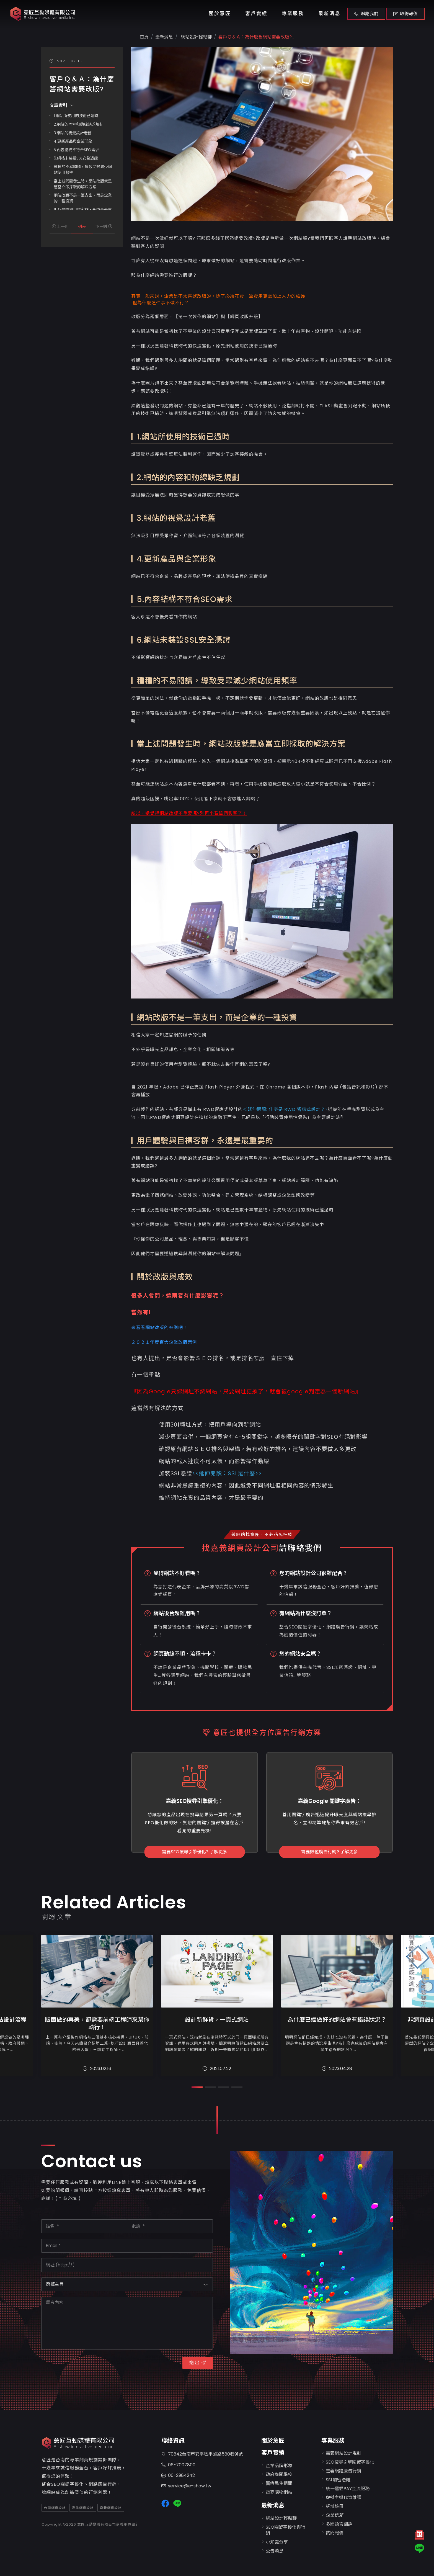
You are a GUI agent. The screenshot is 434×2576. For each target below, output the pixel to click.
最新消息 (329, 13)
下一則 (103, 226)
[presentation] (83, 2366)
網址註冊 (334, 2506)
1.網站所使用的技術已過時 (76, 116)
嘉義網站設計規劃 (343, 2453)
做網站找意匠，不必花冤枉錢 (262, 1534)
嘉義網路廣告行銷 (343, 2471)
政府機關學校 (279, 2474)
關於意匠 (220, 13)
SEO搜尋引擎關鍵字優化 (350, 2462)
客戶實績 (256, 13)
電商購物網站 (279, 2492)
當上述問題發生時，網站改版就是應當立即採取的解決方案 (83, 184)
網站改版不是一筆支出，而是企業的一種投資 (83, 198)
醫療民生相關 (279, 2483)
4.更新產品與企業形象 (73, 141)
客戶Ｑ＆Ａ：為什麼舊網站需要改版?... (256, 37)
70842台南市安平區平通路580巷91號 (202, 2454)
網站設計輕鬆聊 (196, 37)
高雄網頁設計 (83, 2507)
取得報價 (405, 14)
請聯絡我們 (300, 1548)
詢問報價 (334, 2533)
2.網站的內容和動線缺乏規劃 (78, 124)
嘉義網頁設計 (111, 2507)
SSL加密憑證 (338, 2480)
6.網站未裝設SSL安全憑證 (76, 158)
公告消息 (274, 2551)
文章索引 (62, 105)
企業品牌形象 (279, 2465)
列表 (82, 226)
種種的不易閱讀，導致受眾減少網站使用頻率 (83, 169)
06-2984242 (178, 2475)
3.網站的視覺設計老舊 (73, 133)
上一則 (60, 226)
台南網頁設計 (55, 2507)
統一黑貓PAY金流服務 (348, 2488)
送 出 (197, 2362)
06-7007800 (178, 2465)
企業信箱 (334, 2515)
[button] (197, 2087)
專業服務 (293, 13)
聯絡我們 (366, 14)
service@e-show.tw (186, 2486)
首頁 (144, 37)
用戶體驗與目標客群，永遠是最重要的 (205, 1140)
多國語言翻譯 (339, 2524)
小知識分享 (277, 2542)
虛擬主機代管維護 (343, 2497)
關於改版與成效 (165, 1277)
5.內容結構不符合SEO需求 (76, 150)
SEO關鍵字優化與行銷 (285, 2530)
